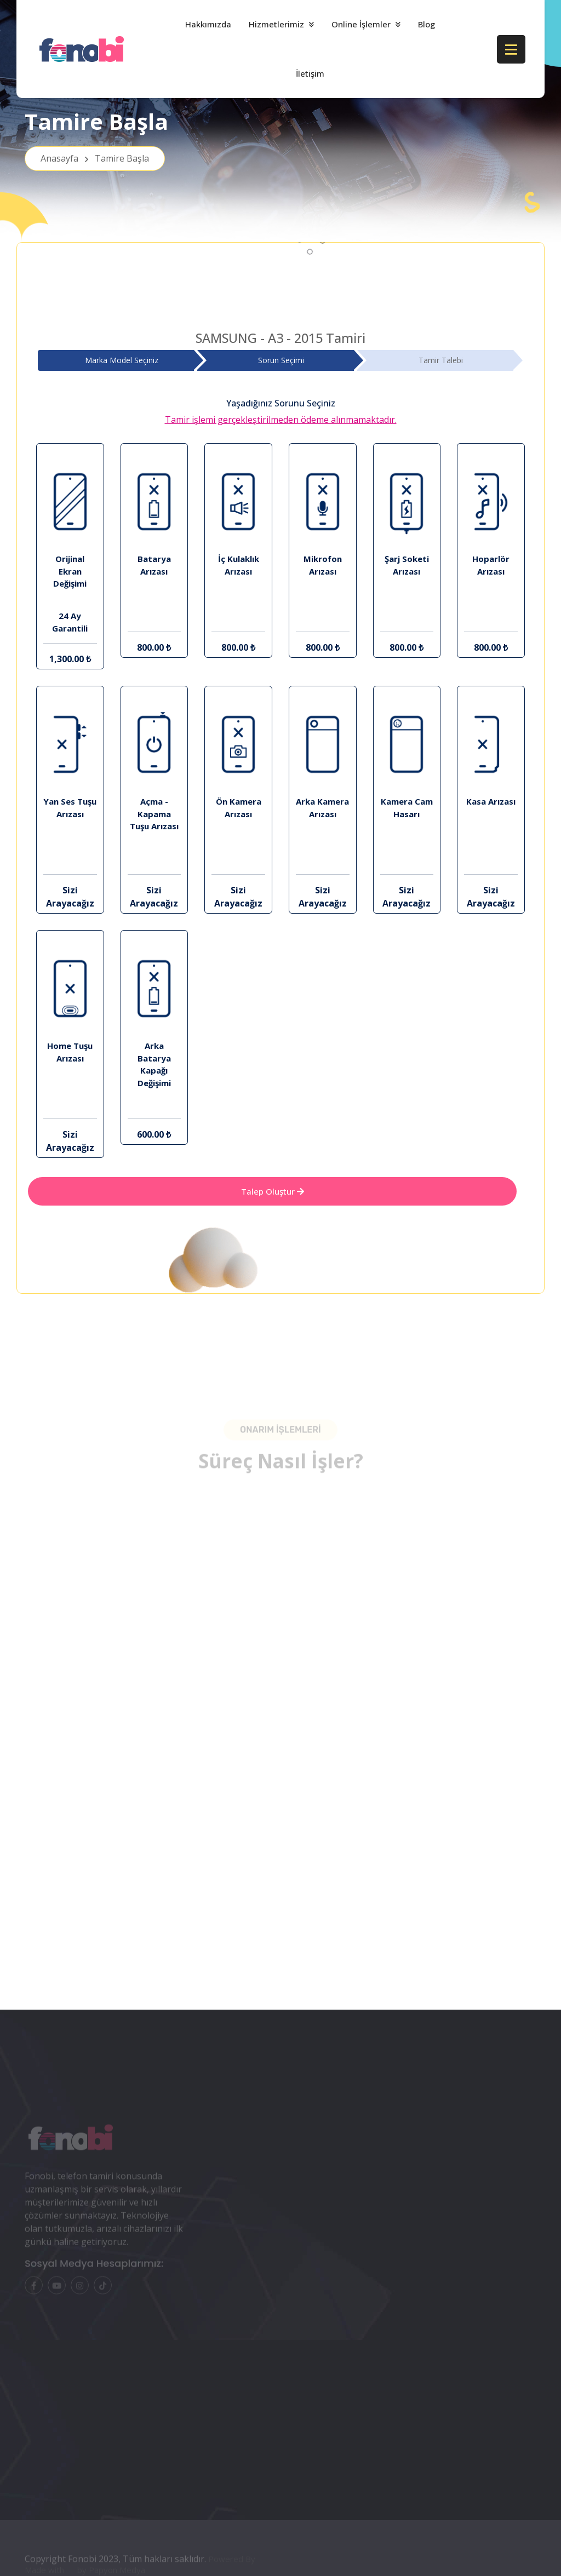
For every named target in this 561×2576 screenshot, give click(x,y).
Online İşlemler (361, 24)
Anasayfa (95, 158)
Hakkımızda (208, 24)
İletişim (310, 73)
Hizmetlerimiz (276, 24)
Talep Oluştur (272, 1191)
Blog (426, 24)
